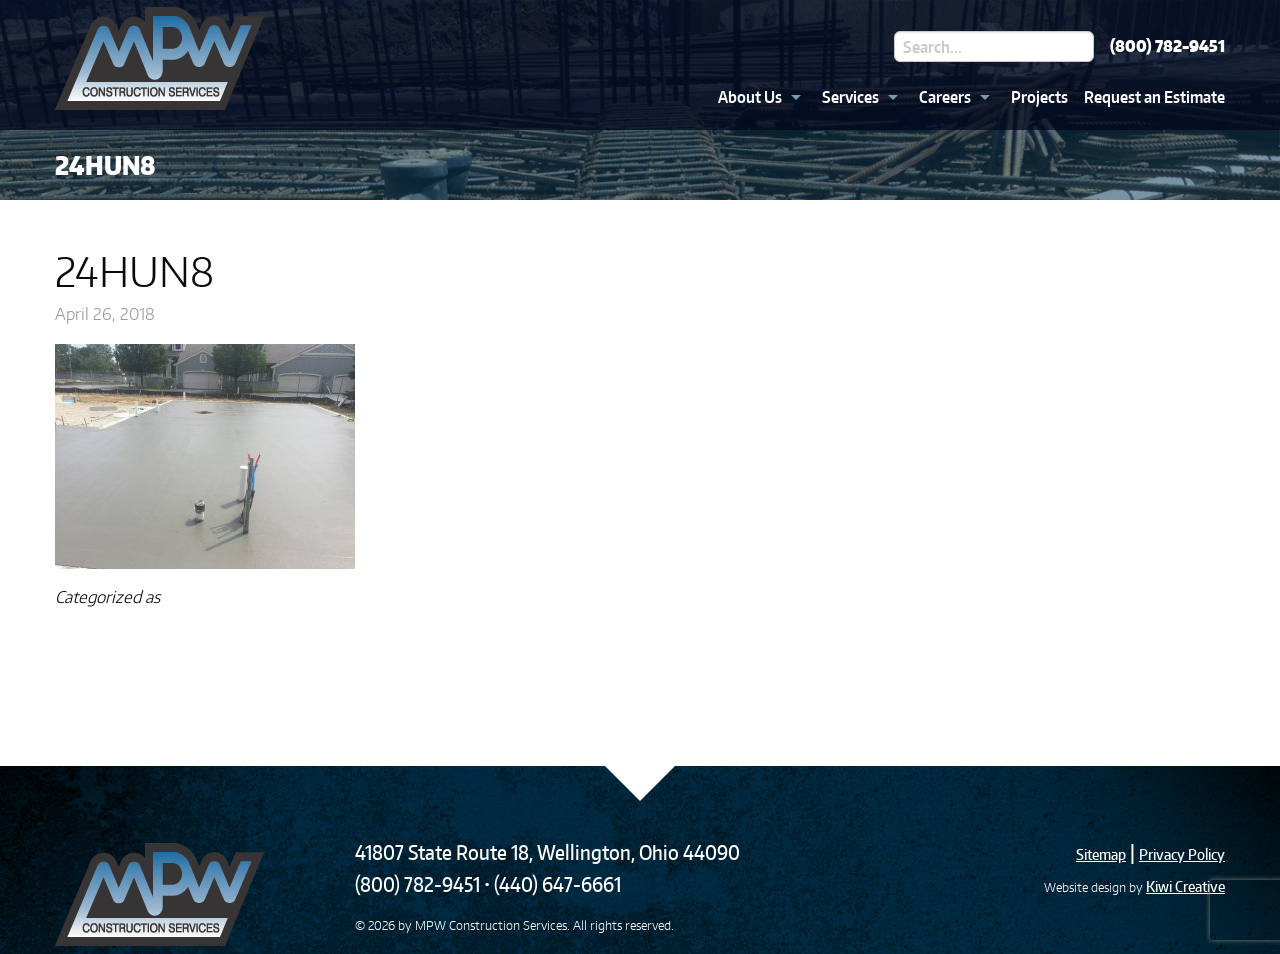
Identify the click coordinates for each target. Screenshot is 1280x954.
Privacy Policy (1182, 854)
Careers (945, 97)
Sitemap (1101, 854)
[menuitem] (754, 97)
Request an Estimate (1154, 97)
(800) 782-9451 (1167, 46)
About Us (750, 97)
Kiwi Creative (1185, 886)
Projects (1039, 97)
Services (850, 97)
